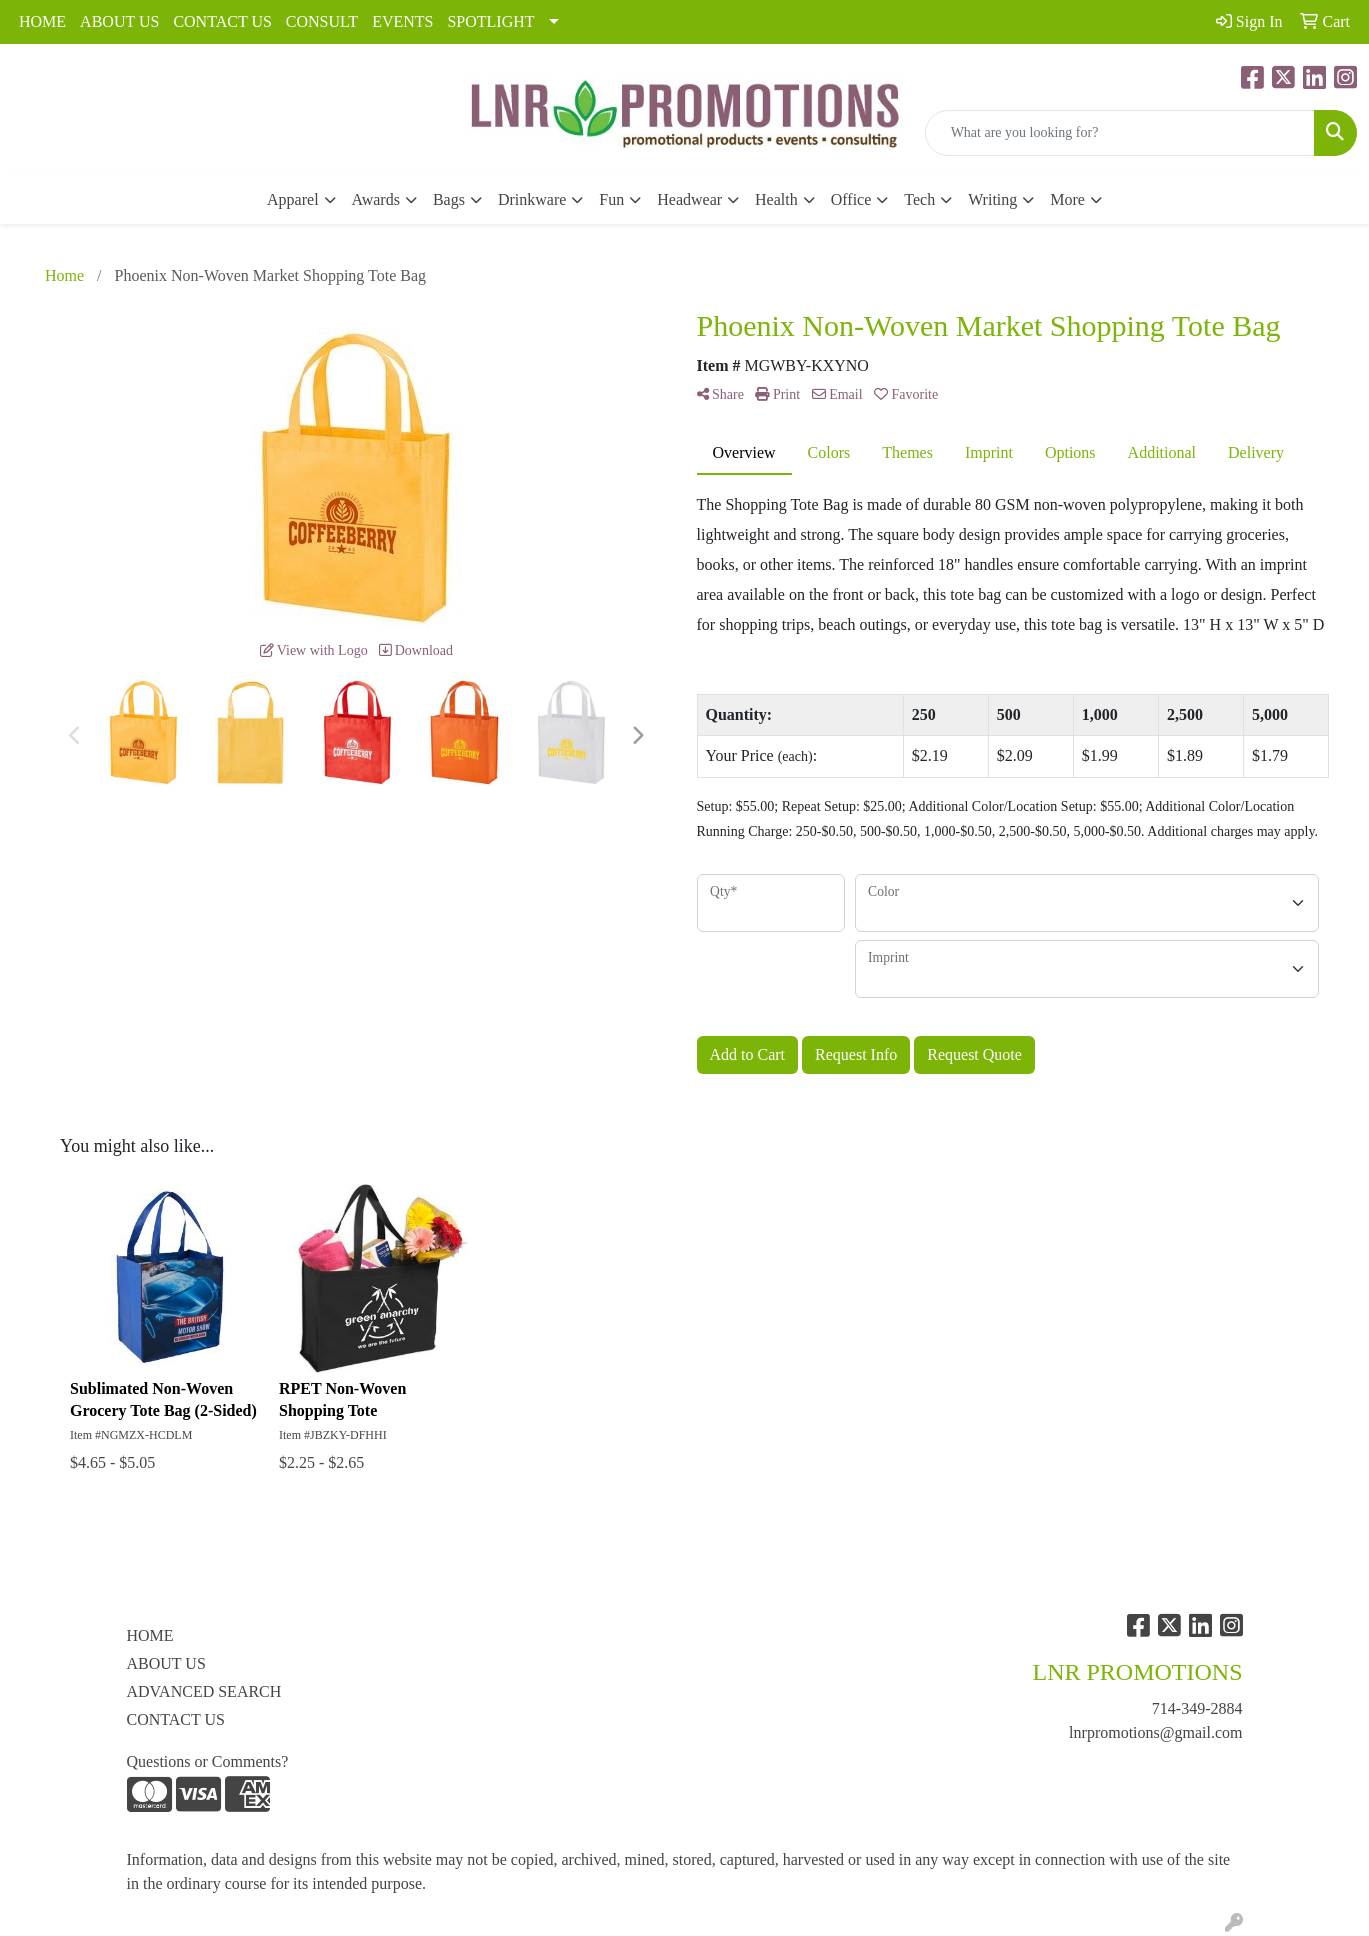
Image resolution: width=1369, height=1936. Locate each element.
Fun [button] (611, 199)
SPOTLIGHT (490, 21)
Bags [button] (449, 199)
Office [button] (851, 199)
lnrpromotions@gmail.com (1155, 1732)
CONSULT (322, 21)
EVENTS (402, 21)
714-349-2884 (1197, 1708)
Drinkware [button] (532, 199)
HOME (42, 21)
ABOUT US (119, 21)
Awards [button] (376, 199)
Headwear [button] (689, 199)
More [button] (1067, 199)
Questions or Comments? (208, 1761)
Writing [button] (992, 199)
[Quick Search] (1120, 133)
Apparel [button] (293, 199)
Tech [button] (919, 199)
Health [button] (776, 199)
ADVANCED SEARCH (204, 1691)
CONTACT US (222, 21)
